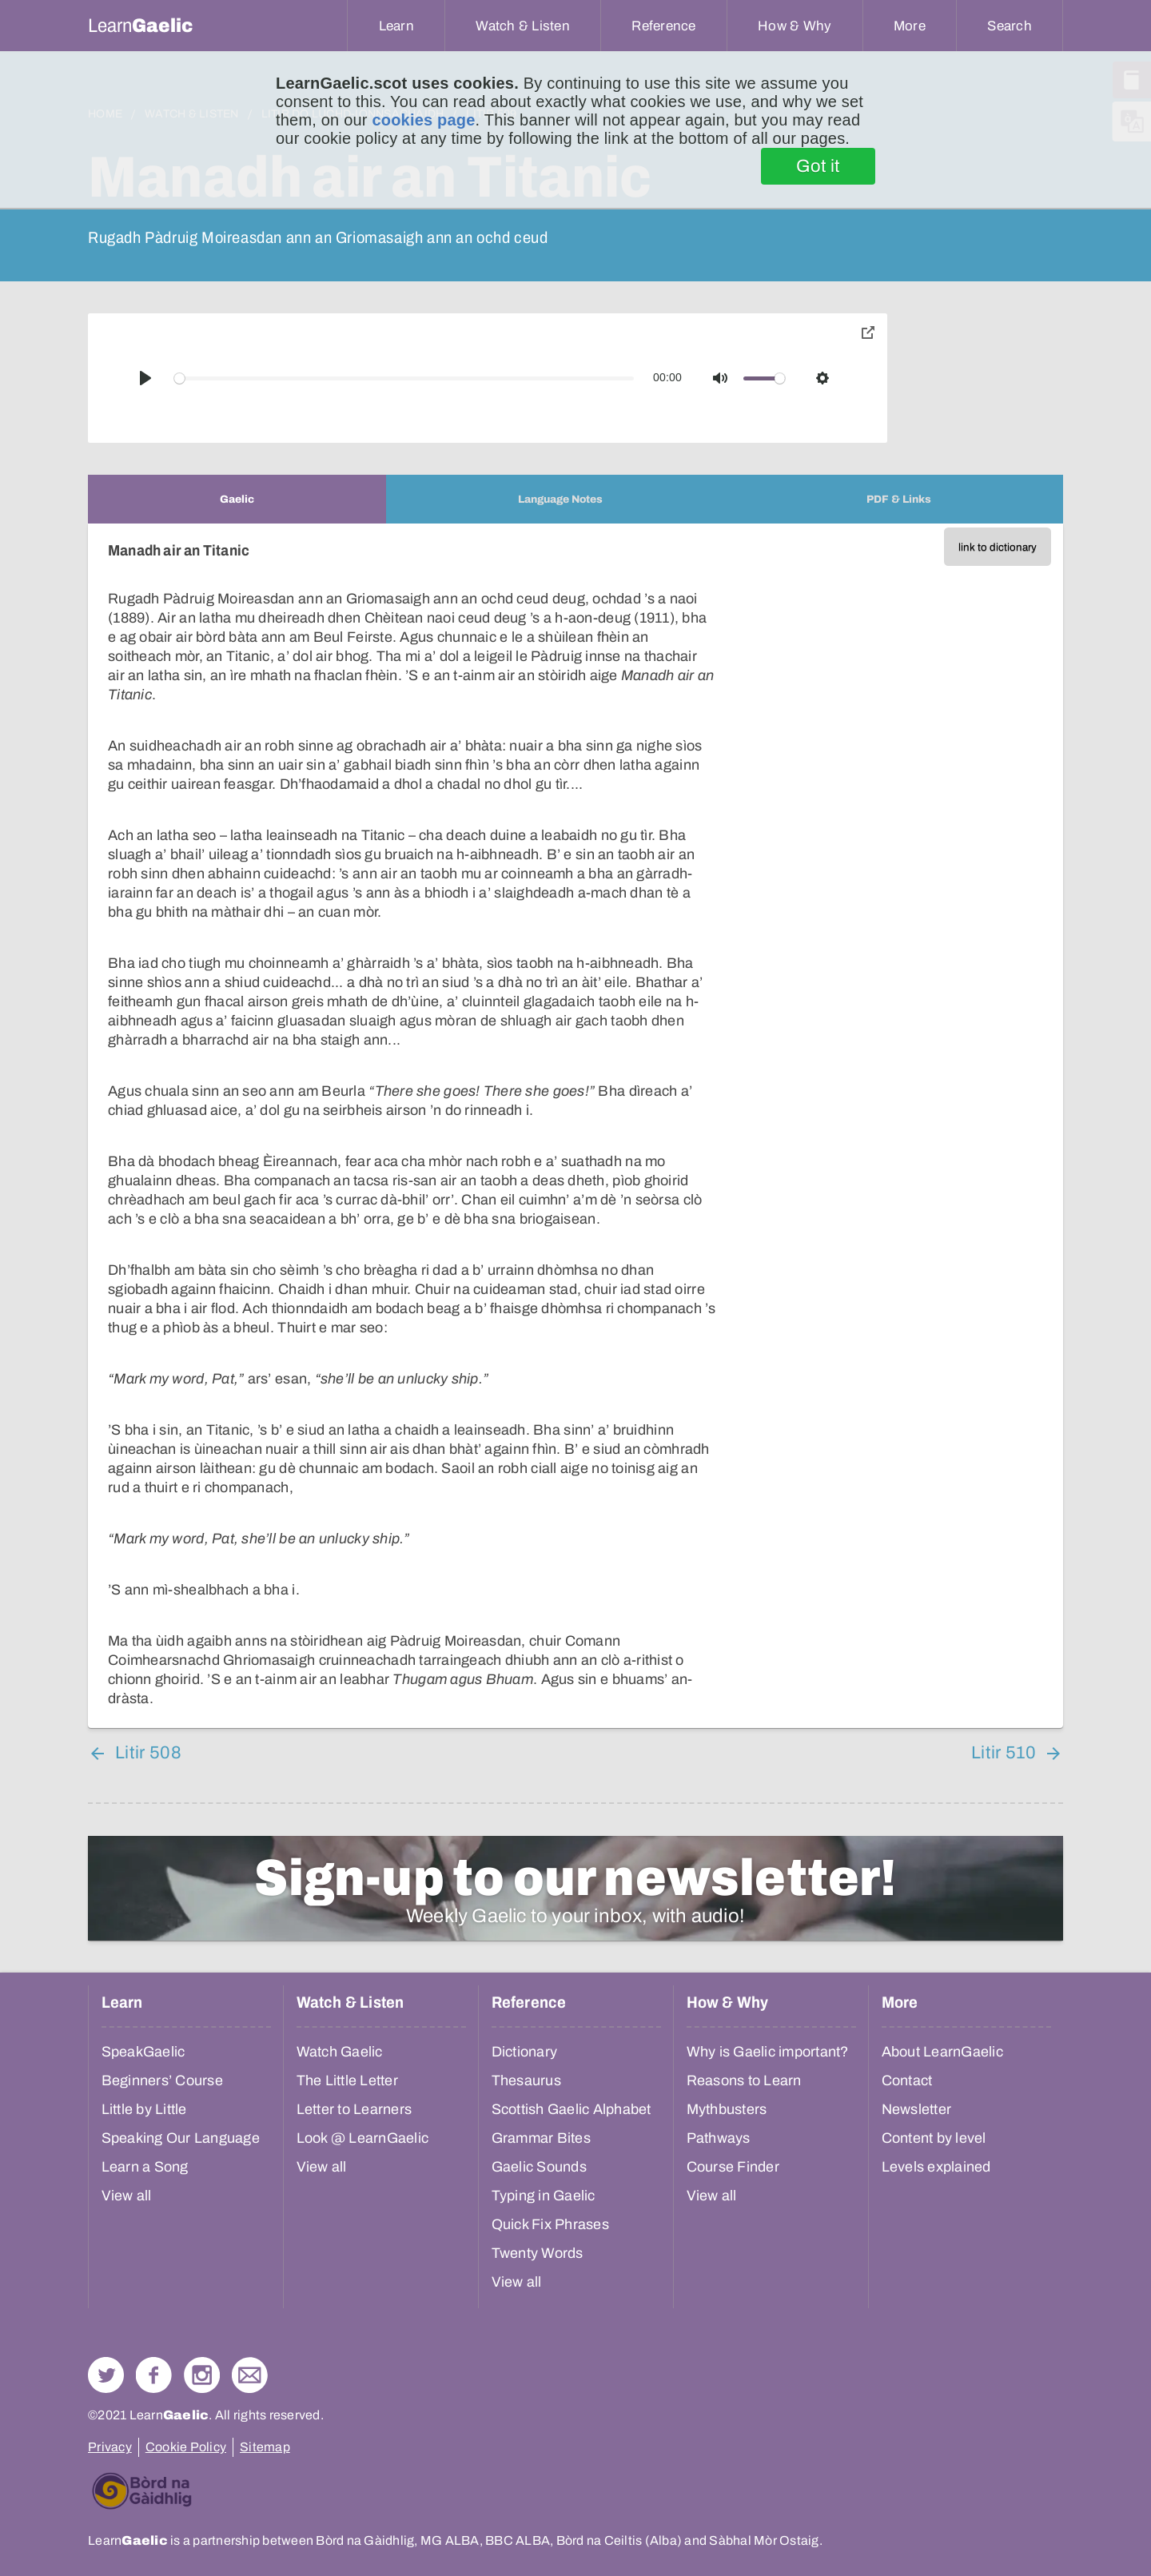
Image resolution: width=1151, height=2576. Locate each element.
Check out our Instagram (202, 2375)
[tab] (237, 499)
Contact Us (250, 2375)
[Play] (145, 378)
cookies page (423, 120)
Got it (818, 166)
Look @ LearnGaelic (363, 2138)
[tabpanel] (575, 1126)
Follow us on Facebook (154, 2375)
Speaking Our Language (181, 2138)
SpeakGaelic (143, 2052)
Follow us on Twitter (106, 2375)
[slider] (404, 378)
